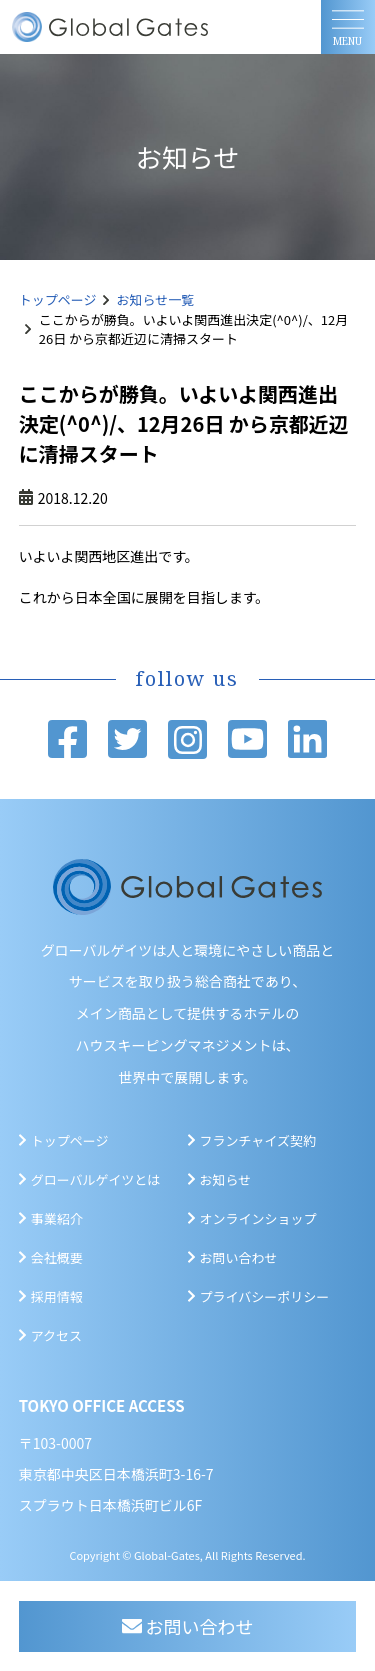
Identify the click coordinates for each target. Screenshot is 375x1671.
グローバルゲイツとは (96, 1179)
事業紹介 (57, 1218)
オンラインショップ (258, 1218)
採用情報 (57, 1296)
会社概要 (57, 1257)
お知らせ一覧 (156, 299)
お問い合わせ (239, 1257)
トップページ (58, 299)
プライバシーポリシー (265, 1296)
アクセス (56, 1335)
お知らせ (226, 1179)
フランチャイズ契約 (258, 1140)
